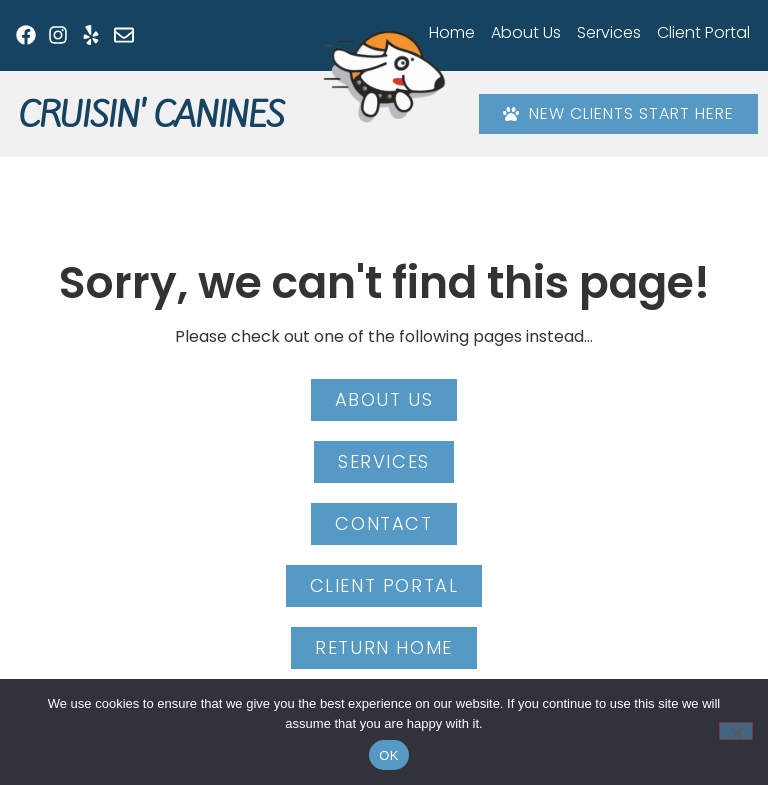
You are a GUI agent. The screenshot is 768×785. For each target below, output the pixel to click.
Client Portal (703, 32)
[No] (736, 731)
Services (609, 32)
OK (388, 755)
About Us (526, 32)
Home (452, 32)
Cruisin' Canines (151, 115)
